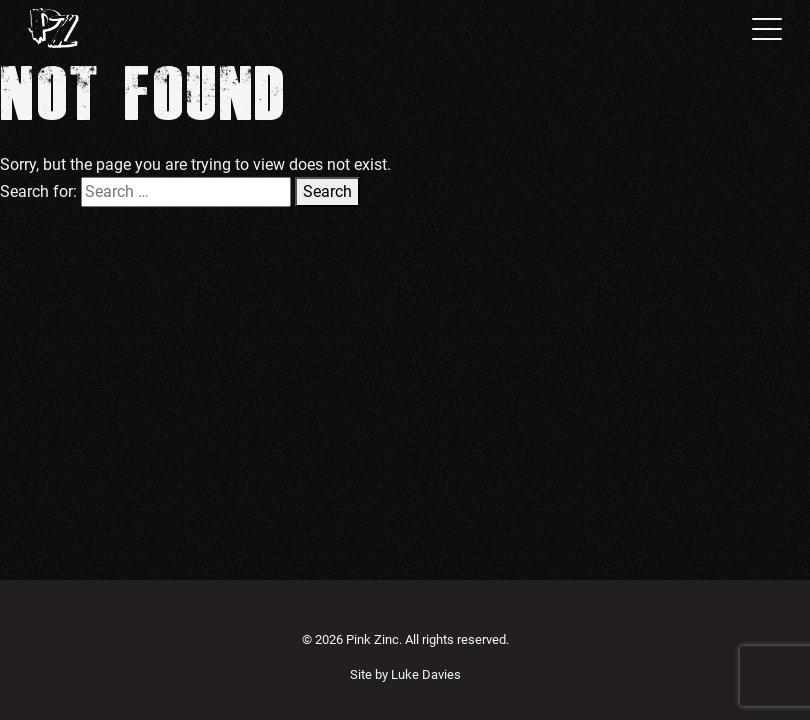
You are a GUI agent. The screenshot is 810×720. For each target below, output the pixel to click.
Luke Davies (426, 674)
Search (327, 191)
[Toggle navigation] (761, 28)
